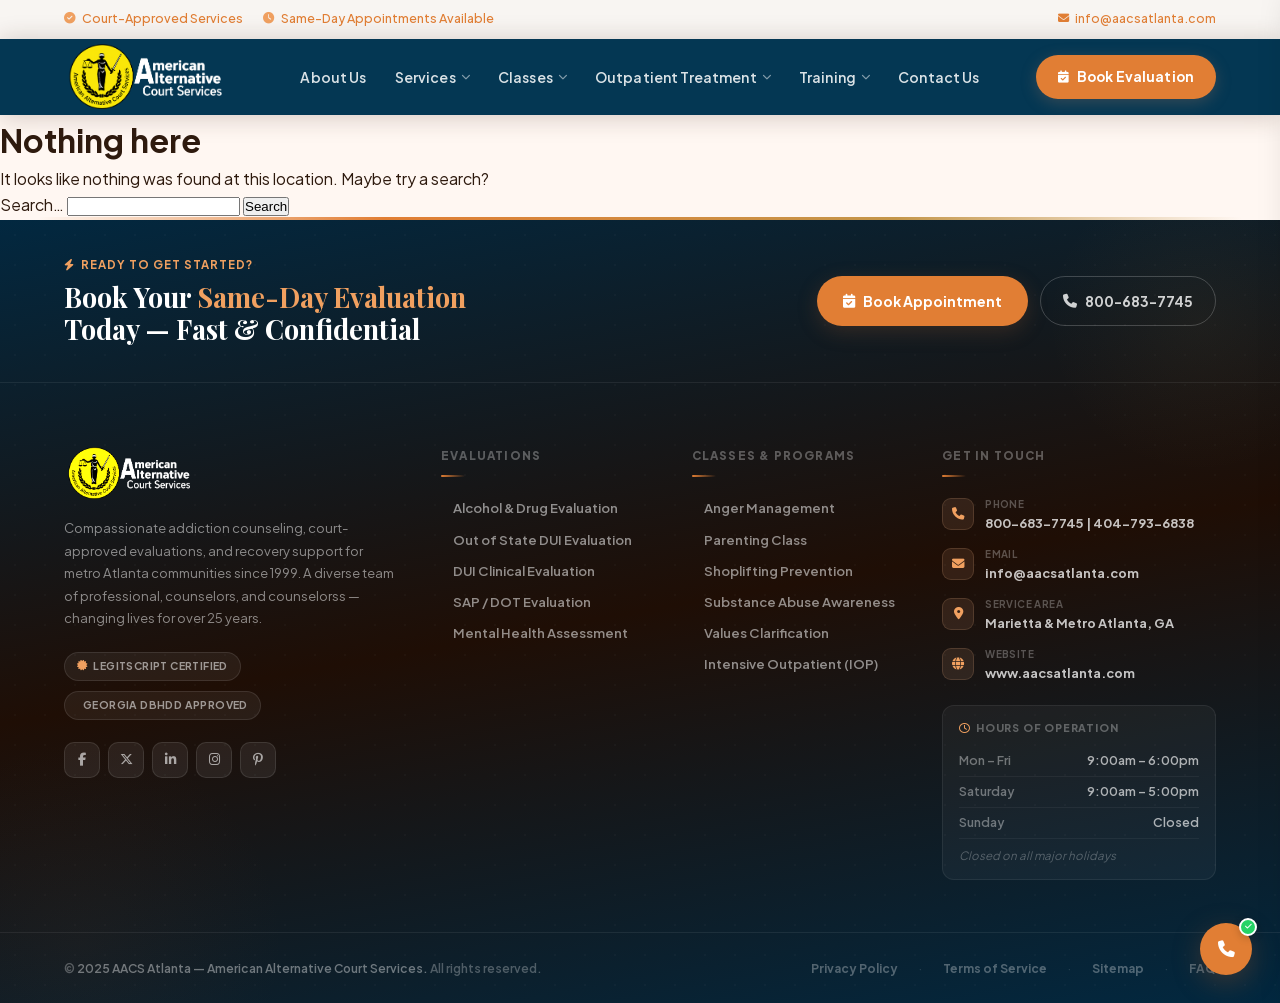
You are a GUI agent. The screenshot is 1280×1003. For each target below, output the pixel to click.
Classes (532, 77)
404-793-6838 (1143, 523)
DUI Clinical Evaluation (524, 570)
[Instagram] (214, 760)
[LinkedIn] (170, 760)
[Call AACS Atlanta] (1226, 949)
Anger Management (769, 507)
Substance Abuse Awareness (799, 601)
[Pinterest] (258, 760)
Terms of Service (995, 968)
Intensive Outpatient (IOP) (791, 663)
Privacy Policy (854, 968)
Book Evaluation (1126, 76)
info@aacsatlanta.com (1137, 18)
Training (834, 77)
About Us (333, 77)
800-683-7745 (1128, 301)
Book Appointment (922, 301)
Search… (32, 204)
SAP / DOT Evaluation (522, 601)
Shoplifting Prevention (778, 570)
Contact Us (938, 77)
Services (432, 77)
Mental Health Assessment (540, 632)
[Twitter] (126, 760)
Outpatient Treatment (683, 77)
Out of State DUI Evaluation (542, 539)
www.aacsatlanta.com (1060, 673)
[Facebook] (82, 760)
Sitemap (1118, 968)
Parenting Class (755, 539)
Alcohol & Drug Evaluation (535, 507)
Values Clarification (766, 632)
